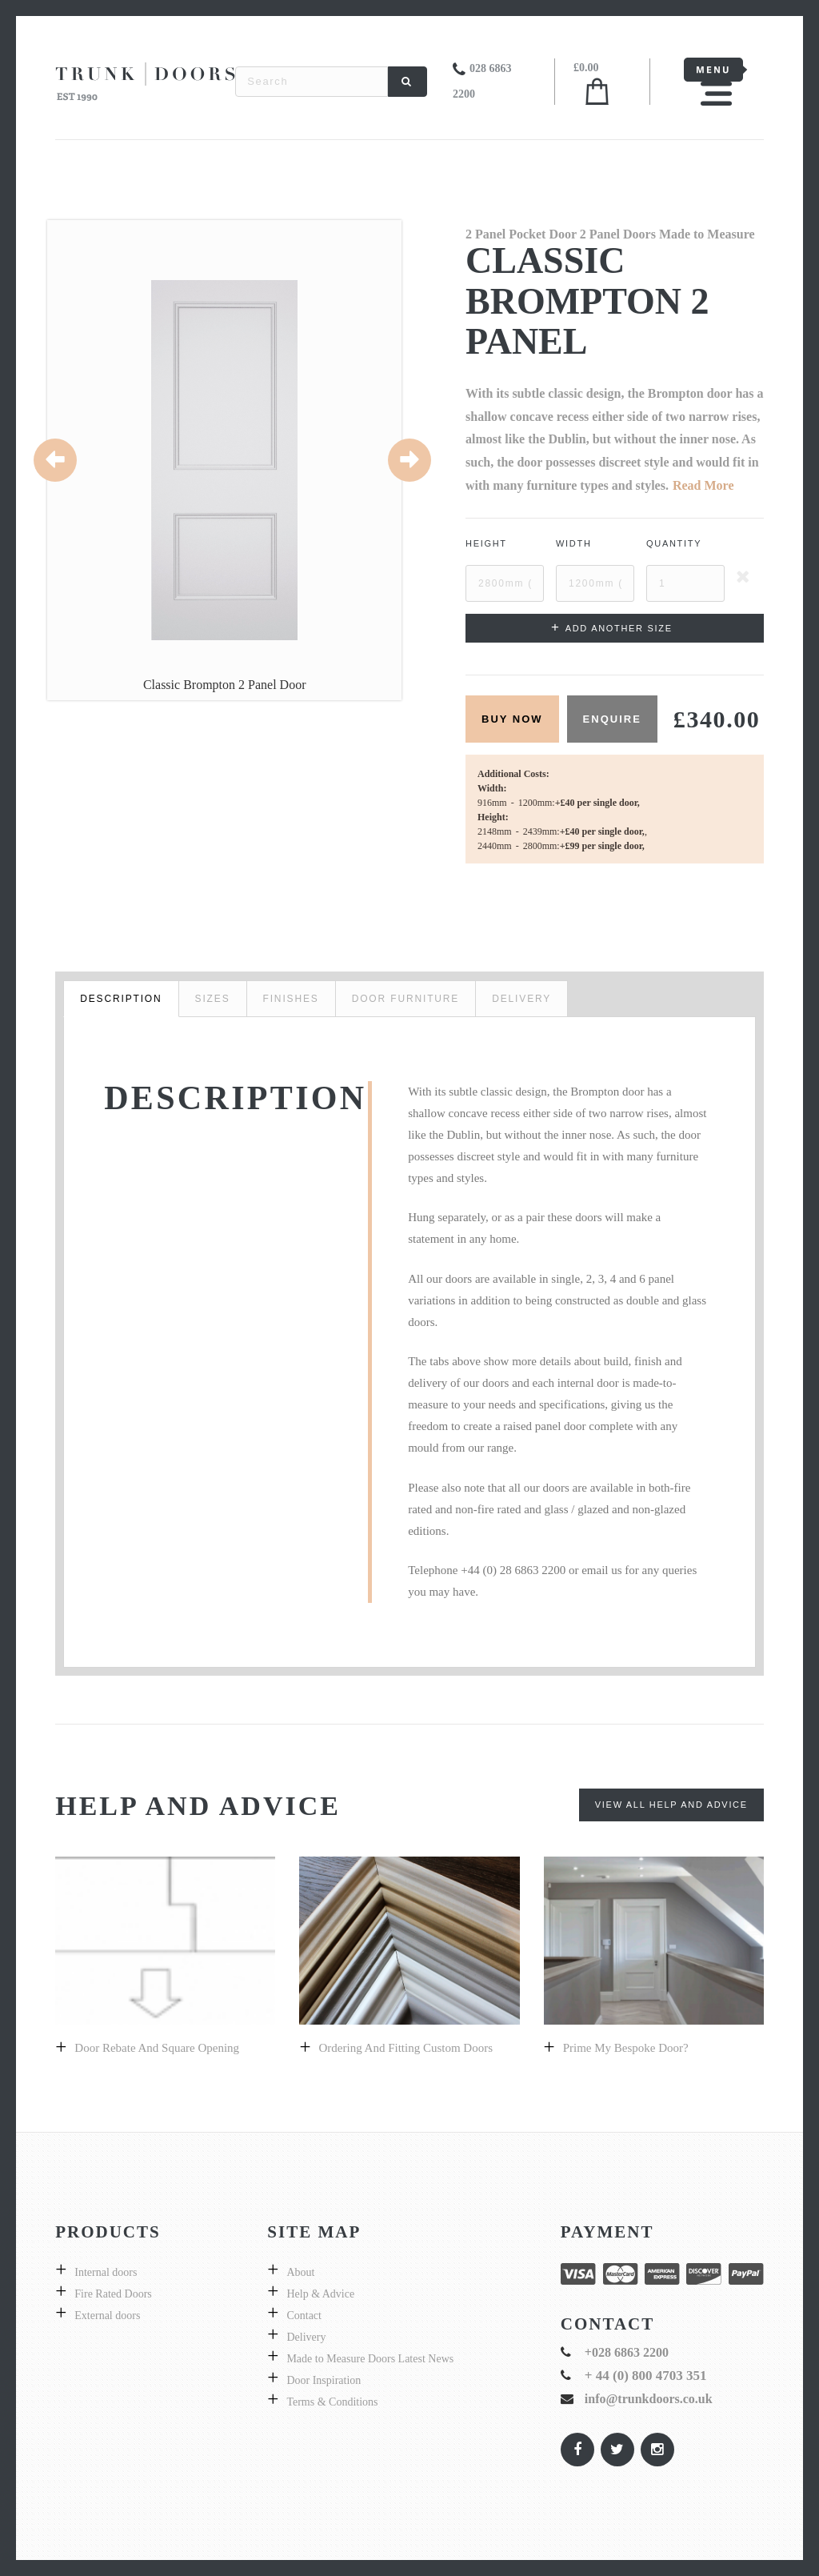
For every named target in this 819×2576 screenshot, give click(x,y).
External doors (107, 2316)
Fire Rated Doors (112, 2294)
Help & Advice (320, 2294)
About (300, 2272)
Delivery (306, 2337)
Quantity (673, 543)
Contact (304, 2316)
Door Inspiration (323, 2380)
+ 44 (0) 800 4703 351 (646, 2375)
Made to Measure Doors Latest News (369, 2359)
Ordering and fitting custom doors (406, 2047)
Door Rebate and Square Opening (156, 2047)
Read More (703, 485)
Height (486, 543)
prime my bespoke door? (626, 2047)
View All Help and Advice (671, 1804)
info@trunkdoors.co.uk (649, 2399)
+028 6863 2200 (627, 2352)
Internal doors (105, 2272)
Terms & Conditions (332, 2402)
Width (574, 543)
